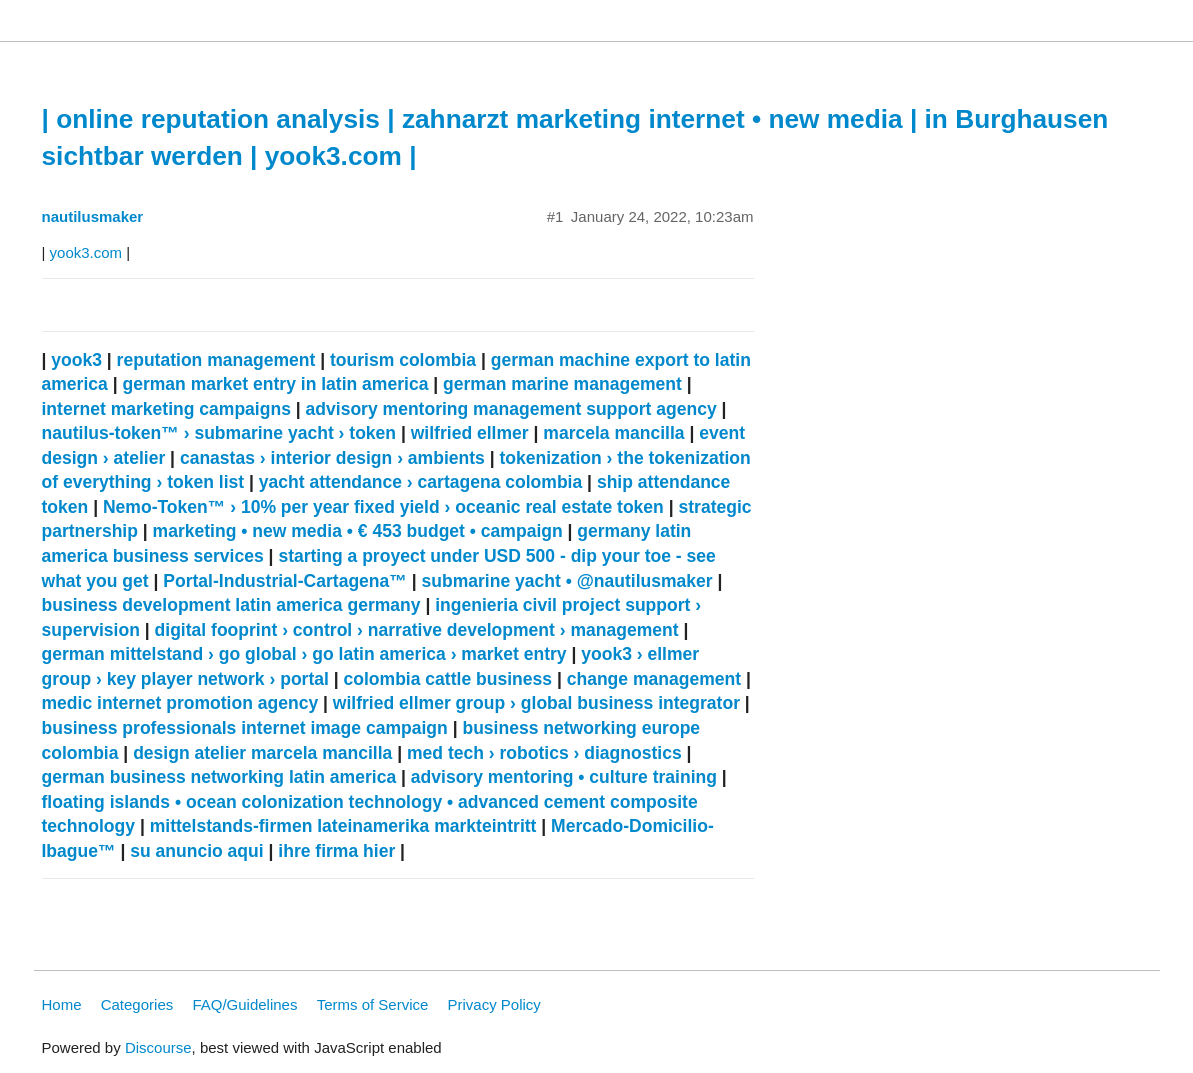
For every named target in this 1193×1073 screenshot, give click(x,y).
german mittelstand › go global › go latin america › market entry (304, 654)
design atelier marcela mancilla (262, 753)
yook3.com (86, 252)
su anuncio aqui (196, 851)
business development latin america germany (231, 605)
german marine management (562, 384)
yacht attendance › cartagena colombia (420, 482)
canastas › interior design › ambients (332, 458)
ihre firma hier (336, 851)
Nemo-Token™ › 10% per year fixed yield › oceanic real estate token (383, 507)
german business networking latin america (219, 777)
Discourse (158, 1047)
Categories (137, 1004)
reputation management (216, 360)
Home (62, 1004)
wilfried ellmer (470, 433)
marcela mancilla (613, 433)
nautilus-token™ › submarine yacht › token (219, 433)
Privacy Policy (494, 1004)
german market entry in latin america (275, 384)
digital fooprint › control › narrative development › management (417, 630)
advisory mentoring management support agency (511, 409)
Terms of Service (373, 1004)
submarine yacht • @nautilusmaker (566, 581)
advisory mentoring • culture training (564, 777)
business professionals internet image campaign (245, 728)
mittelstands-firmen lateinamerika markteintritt (343, 826)
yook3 (76, 360)
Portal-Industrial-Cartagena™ (285, 581)
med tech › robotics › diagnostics (544, 753)
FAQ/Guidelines (244, 1004)
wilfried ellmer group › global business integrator (536, 703)
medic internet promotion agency (180, 703)
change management (654, 679)
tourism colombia (403, 360)
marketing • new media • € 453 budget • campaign (358, 531)
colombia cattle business (448, 679)
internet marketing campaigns (166, 409)
